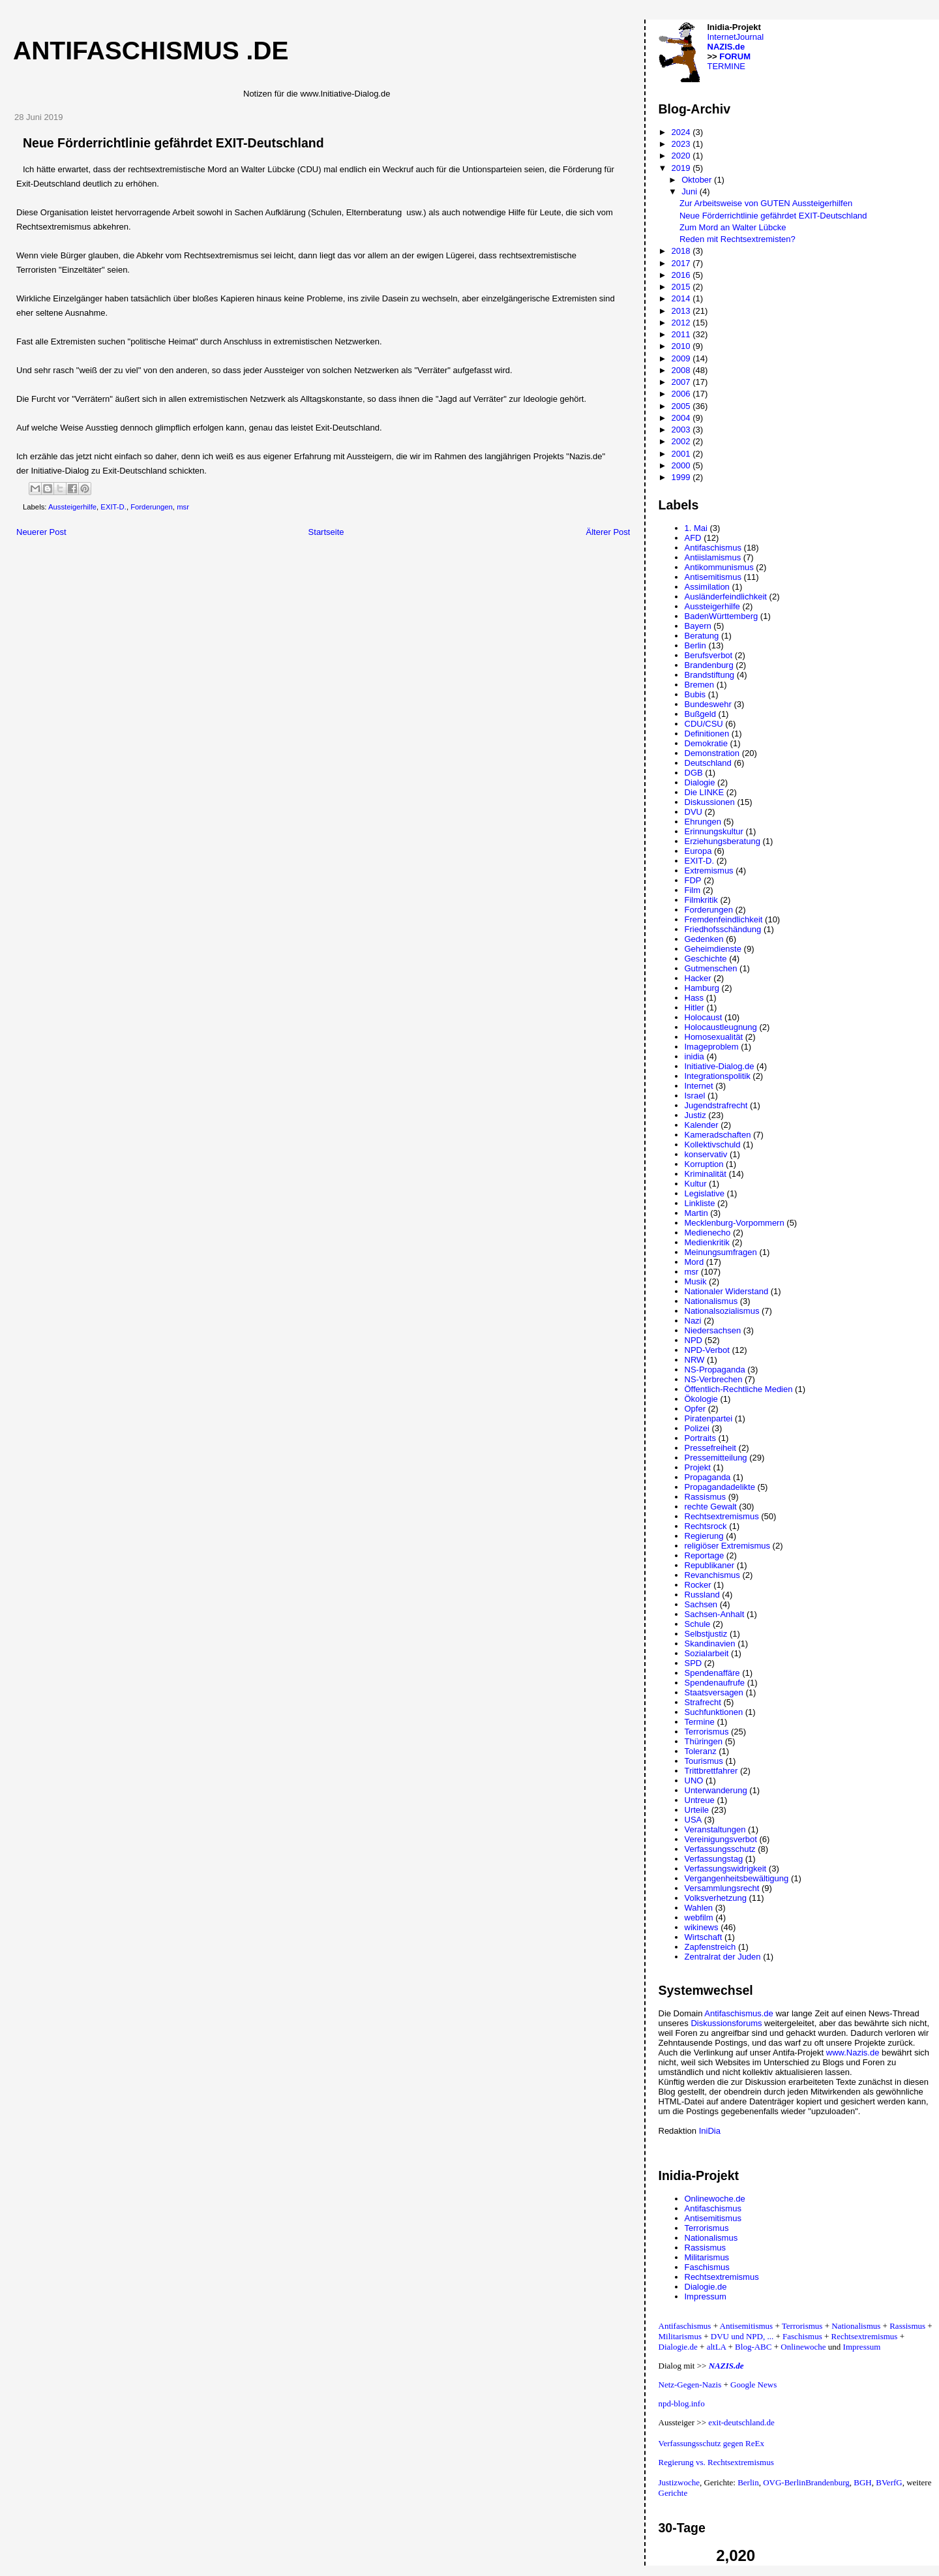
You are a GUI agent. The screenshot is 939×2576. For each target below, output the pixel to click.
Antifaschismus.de (738, 2013)
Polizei (697, 1428)
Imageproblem (712, 1047)
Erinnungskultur (714, 831)
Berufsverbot (709, 655)
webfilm (699, 1917)
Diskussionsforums (726, 2023)
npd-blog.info (682, 2403)
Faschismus (707, 2267)
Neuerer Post (41, 532)
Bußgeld (700, 714)
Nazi (693, 1321)
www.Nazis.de (853, 2052)
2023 (682, 144)
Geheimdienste (713, 949)
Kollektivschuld (713, 1144)
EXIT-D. (113, 507)
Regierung (704, 1536)
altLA (716, 2347)
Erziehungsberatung (722, 841)
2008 (682, 370)
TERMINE (727, 66)
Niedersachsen (713, 1330)
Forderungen (151, 507)
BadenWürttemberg (721, 616)
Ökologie (701, 1399)
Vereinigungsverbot (721, 1839)
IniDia (710, 2131)
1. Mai (696, 528)
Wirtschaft (704, 1937)
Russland (702, 1594)
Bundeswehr (708, 704)
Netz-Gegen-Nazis (690, 2384)
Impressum (705, 2296)
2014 (682, 298)
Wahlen (699, 1908)
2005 (682, 406)
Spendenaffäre (712, 1673)
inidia (694, 1056)
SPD (693, 1663)
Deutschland (708, 763)
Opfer (695, 1409)
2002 (682, 441)
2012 (682, 322)
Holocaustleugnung (721, 1027)
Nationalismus (711, 1301)
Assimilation (707, 587)
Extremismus (709, 870)
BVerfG (889, 2482)
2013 (682, 311)
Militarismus (707, 2257)
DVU (693, 812)
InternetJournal (736, 37)
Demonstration (712, 753)
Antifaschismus (713, 548)
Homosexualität (714, 1037)
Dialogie (700, 782)
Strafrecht (703, 1702)
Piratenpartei (709, 1418)
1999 (682, 477)
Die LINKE (704, 792)
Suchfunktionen (714, 1712)
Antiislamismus (713, 557)
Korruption (704, 1164)
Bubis (695, 694)
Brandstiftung (710, 675)
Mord (694, 1262)
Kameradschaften (718, 1135)
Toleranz (701, 1751)
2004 (682, 418)
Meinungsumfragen (721, 1252)
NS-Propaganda (715, 1369)
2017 (682, 263)
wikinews (702, 1927)
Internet (699, 1086)
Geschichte (706, 958)
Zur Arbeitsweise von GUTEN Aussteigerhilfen (765, 203)
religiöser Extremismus (727, 1546)
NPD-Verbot (707, 1350)
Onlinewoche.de (715, 2199)
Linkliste (700, 1203)
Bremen (700, 684)
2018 (682, 251)
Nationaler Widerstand (727, 1291)
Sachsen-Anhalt (715, 1614)
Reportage (704, 1555)
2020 (682, 155)
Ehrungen (703, 821)
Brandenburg (709, 665)
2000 (682, 465)
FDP (693, 880)
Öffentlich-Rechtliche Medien (739, 1389)
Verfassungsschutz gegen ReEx (711, 2443)
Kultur (696, 1184)
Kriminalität (705, 1174)
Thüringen (704, 1741)
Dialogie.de (706, 2287)
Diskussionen (710, 802)
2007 (682, 382)
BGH (862, 2482)
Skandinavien (710, 1643)
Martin (696, 1213)
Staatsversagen (714, 1692)
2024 (682, 132)
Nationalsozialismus (722, 1311)
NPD (693, 1340)
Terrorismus (707, 1731)
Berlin (695, 645)
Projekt (698, 1467)
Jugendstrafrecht (716, 1105)
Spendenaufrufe (715, 1683)
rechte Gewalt (711, 1506)
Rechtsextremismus (722, 1516)
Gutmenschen (711, 968)
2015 (682, 287)
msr (183, 507)
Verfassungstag (714, 1859)
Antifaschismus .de (151, 51)
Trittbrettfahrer (711, 1771)
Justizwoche (679, 2482)
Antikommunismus (719, 567)
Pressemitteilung (716, 1457)
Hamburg (702, 988)
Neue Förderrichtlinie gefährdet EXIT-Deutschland (773, 215)
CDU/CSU (704, 724)
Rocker (698, 1585)
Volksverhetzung (716, 1898)
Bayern (698, 626)
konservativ (706, 1154)
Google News (753, 2384)
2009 (682, 358)
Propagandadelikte (720, 1487)
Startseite (326, 532)
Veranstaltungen (715, 1829)
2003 (682, 429)
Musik (696, 1281)
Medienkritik (707, 1242)
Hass (694, 998)
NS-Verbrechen (714, 1379)
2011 (682, 334)
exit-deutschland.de (741, 2422)
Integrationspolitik (718, 1076)
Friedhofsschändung (723, 929)
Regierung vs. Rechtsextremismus (716, 2462)
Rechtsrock (706, 1526)
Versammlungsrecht (722, 1888)
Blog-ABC (753, 2347)
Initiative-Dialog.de (719, 1066)
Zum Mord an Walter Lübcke (732, 227)
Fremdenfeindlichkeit (724, 919)
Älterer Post (608, 532)
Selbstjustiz (706, 1634)
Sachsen (701, 1604)
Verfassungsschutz (720, 1849)
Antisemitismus (713, 577)
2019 (682, 168)
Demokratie (706, 743)
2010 (682, 346)
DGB (694, 773)
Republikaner (710, 1565)
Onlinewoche (803, 2347)
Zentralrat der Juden (723, 1957)
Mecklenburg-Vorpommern (734, 1223)
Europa (698, 851)
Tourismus (704, 1761)
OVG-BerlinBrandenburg (806, 2482)
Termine (700, 1722)
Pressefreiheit (710, 1448)
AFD (693, 538)
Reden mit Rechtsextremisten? (737, 239)
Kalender (702, 1125)
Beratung (702, 636)
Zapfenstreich (710, 1947)
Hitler (694, 1007)
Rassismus (705, 1497)
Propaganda (708, 1477)
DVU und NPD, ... (742, 2336)
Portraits (700, 1438)
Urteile (697, 1810)
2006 (682, 394)
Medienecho (708, 1232)
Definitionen (707, 733)
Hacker (698, 978)
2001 (682, 454)
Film (693, 890)
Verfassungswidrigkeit (726, 1868)
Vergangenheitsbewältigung (737, 1878)
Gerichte (673, 2493)
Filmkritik (701, 900)
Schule (698, 1624)
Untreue (700, 1800)
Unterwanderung (716, 1790)
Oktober (697, 180)
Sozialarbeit (707, 1653)
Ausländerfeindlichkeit (726, 596)
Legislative (704, 1193)
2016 (682, 275)
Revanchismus (712, 1575)
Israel (695, 1095)
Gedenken (704, 939)
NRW (695, 1360)
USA (693, 1820)
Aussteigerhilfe (72, 507)
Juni (690, 191)
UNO (694, 1780)
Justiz (695, 1115)
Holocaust (704, 1017)
